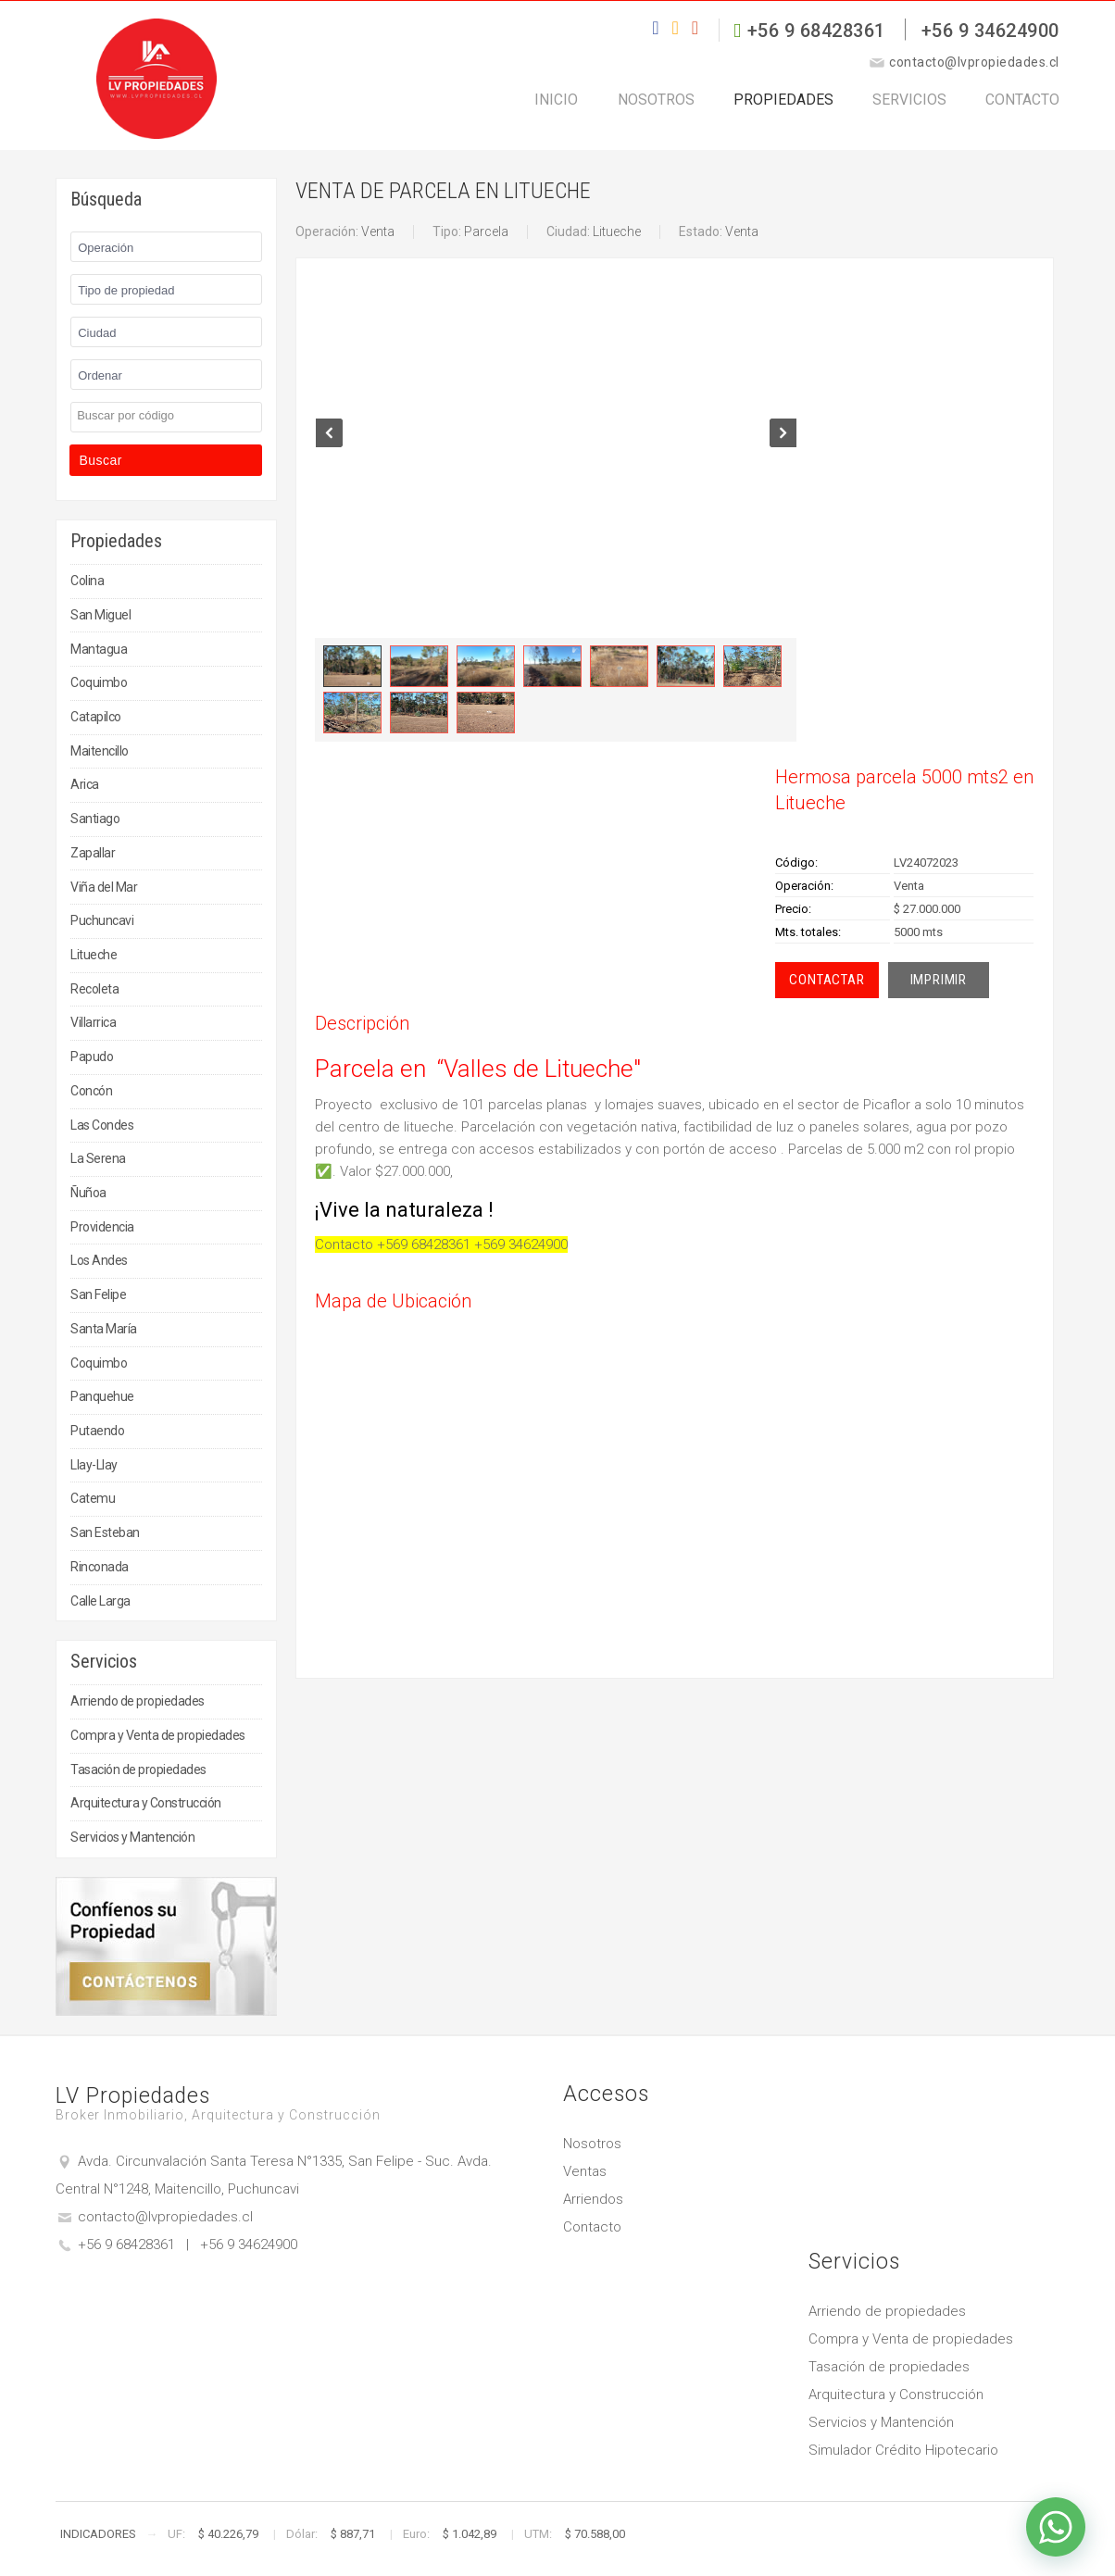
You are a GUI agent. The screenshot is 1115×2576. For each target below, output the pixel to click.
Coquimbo (98, 682)
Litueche (93, 954)
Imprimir (938, 979)
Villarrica (93, 1022)
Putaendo (97, 1430)
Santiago (94, 818)
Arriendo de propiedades (137, 1701)
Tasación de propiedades (138, 1769)
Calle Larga (100, 1601)
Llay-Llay (94, 1464)
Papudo (91, 1056)
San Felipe (98, 1294)
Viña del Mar (103, 887)
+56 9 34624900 (990, 30)
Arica (84, 784)
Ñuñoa (88, 1192)
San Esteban (105, 1532)
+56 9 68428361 (816, 30)
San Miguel (100, 614)
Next (782, 450)
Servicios (889, 110)
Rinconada (99, 1566)
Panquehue (102, 1396)
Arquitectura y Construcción (145, 1802)
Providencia (102, 1226)
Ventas (585, 2171)
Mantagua (98, 649)
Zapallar (92, 852)
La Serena (98, 1158)
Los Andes (99, 1260)
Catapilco (95, 716)
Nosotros (604, 110)
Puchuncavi (101, 920)
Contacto (1023, 110)
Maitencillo (99, 751)
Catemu (92, 1498)
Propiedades (747, 110)
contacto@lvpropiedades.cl (165, 2216)
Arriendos (593, 2199)
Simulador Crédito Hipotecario (903, 2450)
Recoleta (94, 989)
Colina (87, 580)
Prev (330, 450)
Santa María (103, 1328)
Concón (91, 1090)
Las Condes (101, 1125)
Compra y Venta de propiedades (157, 1735)
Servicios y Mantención (132, 1837)
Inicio (484, 110)
